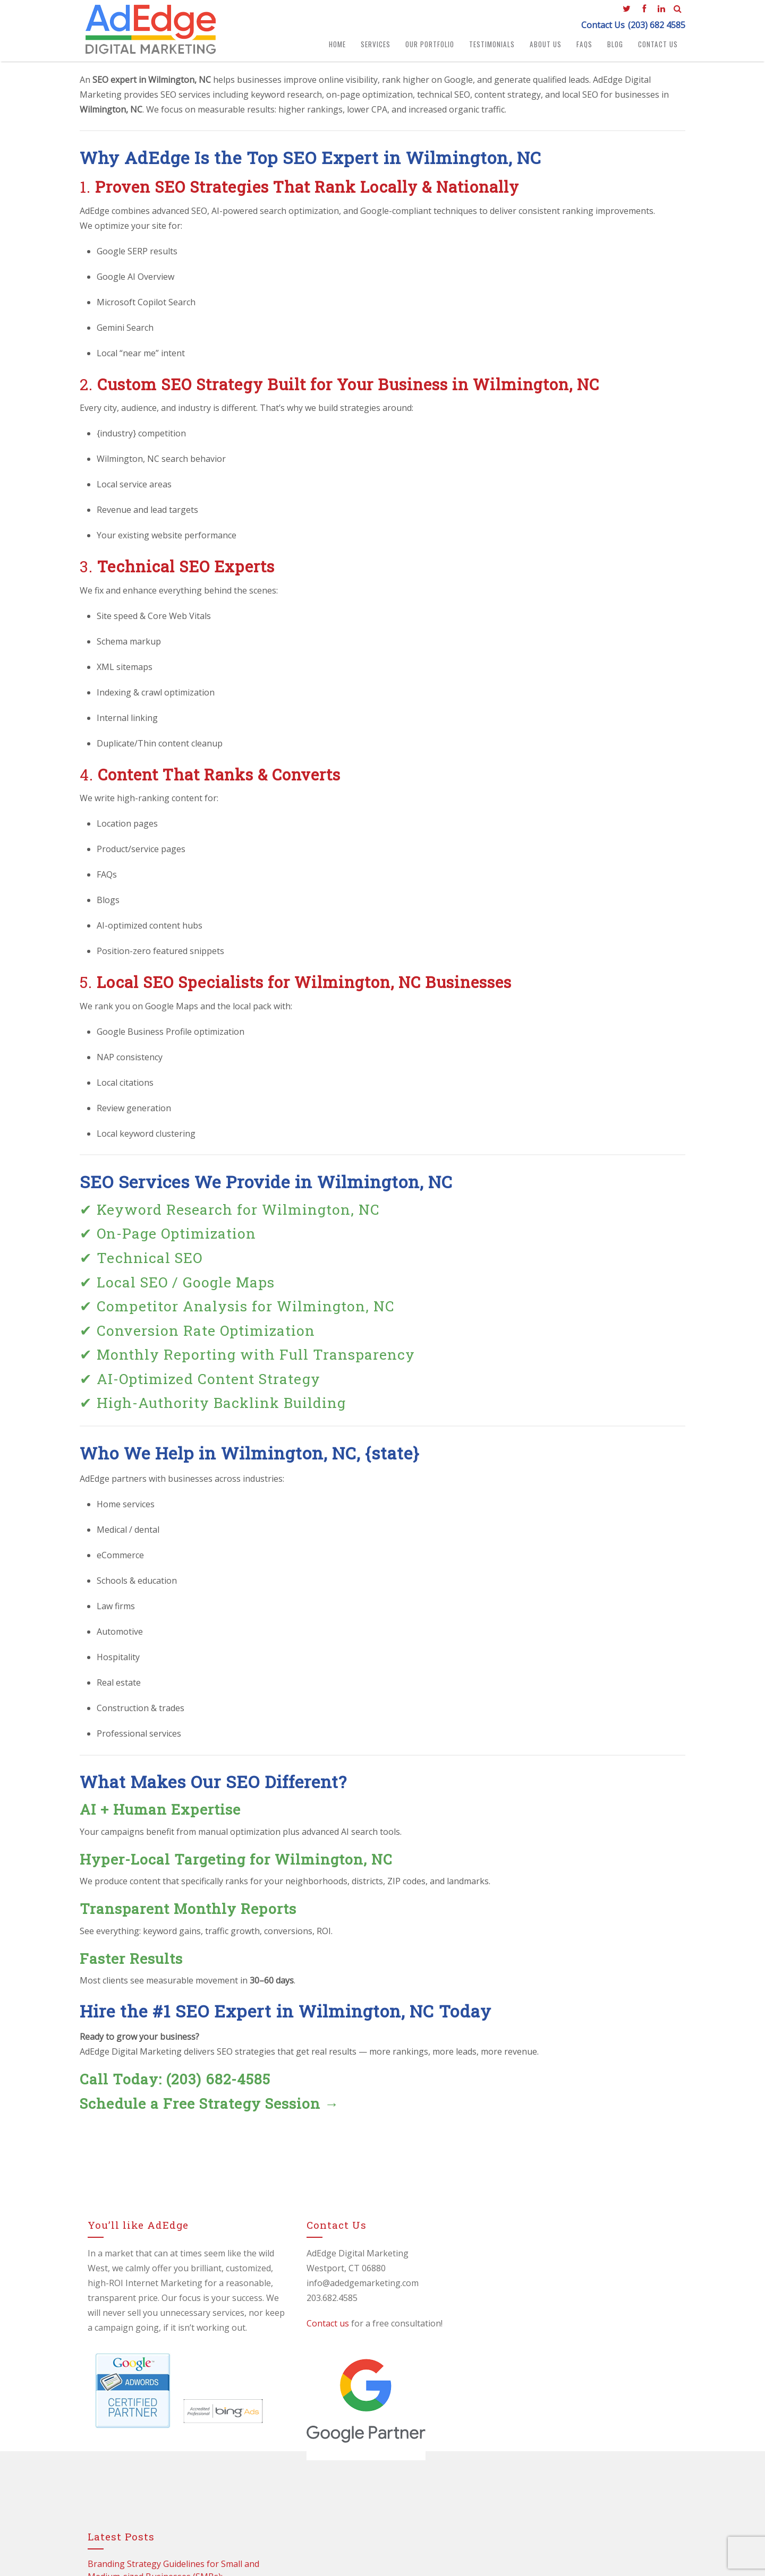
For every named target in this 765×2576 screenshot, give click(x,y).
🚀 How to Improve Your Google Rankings (575, 2387)
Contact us (311, 2326)
